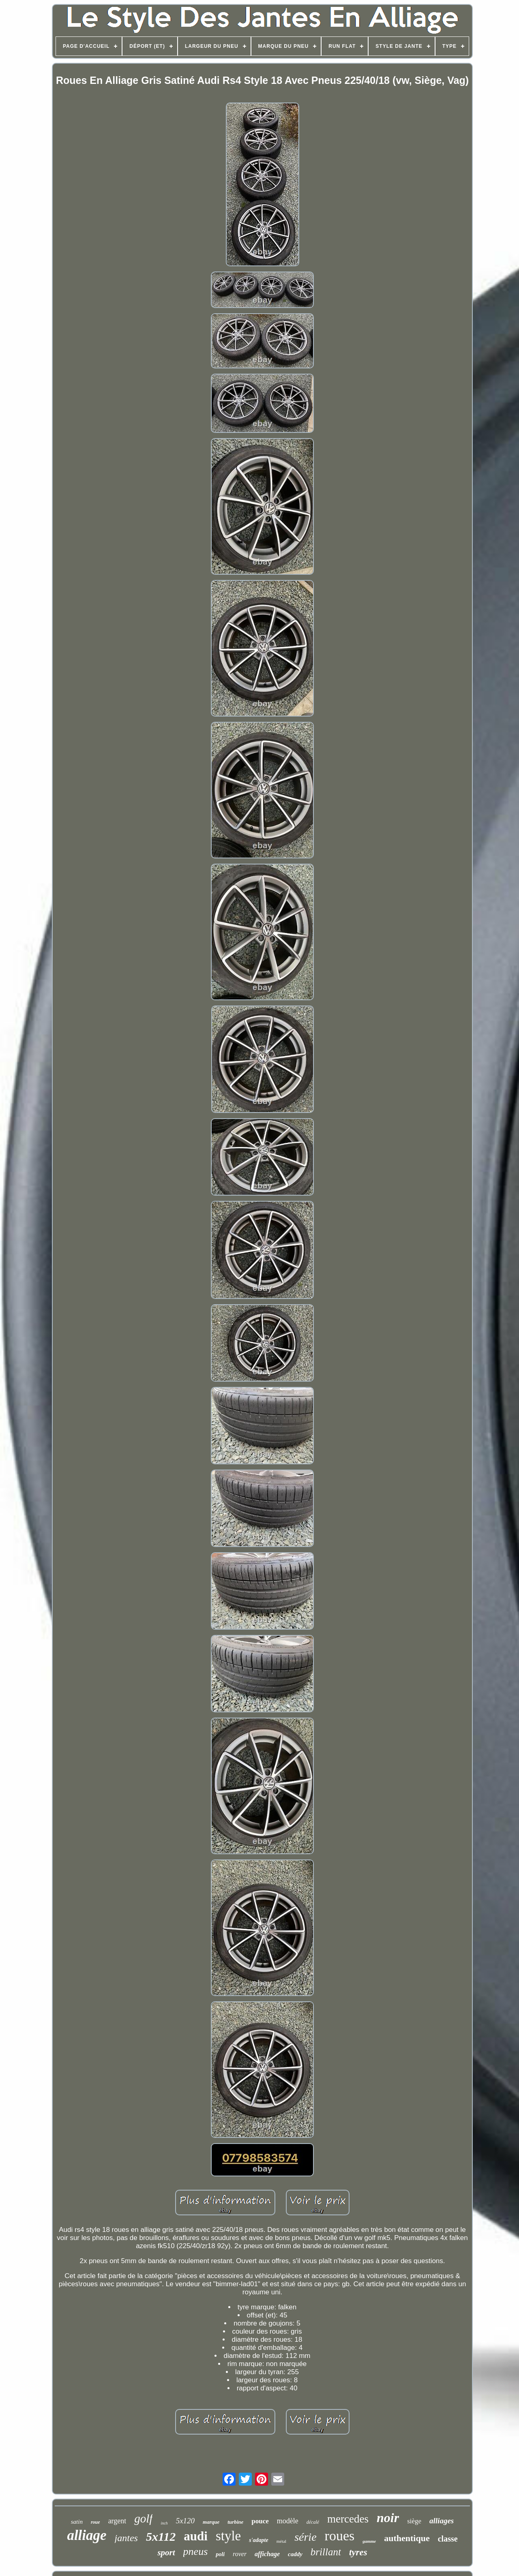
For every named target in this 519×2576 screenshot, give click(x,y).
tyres (358, 2552)
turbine (235, 2522)
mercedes (348, 2519)
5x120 (185, 2520)
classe (448, 2538)
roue (95, 2522)
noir (388, 2517)
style (228, 2536)
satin (77, 2521)
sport (166, 2552)
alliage (86, 2535)
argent (117, 2521)
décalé (313, 2522)
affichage (267, 2553)
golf (143, 2518)
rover (240, 2553)
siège (414, 2521)
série (305, 2537)
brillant (326, 2551)
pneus (195, 2551)
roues (340, 2535)
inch (164, 2523)
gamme (369, 2541)
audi (196, 2536)
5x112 (161, 2536)
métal (281, 2541)
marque (211, 2522)
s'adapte (258, 2540)
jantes (126, 2538)
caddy (295, 2554)
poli (220, 2554)
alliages (441, 2520)
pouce (260, 2521)
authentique (406, 2538)
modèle (287, 2521)
